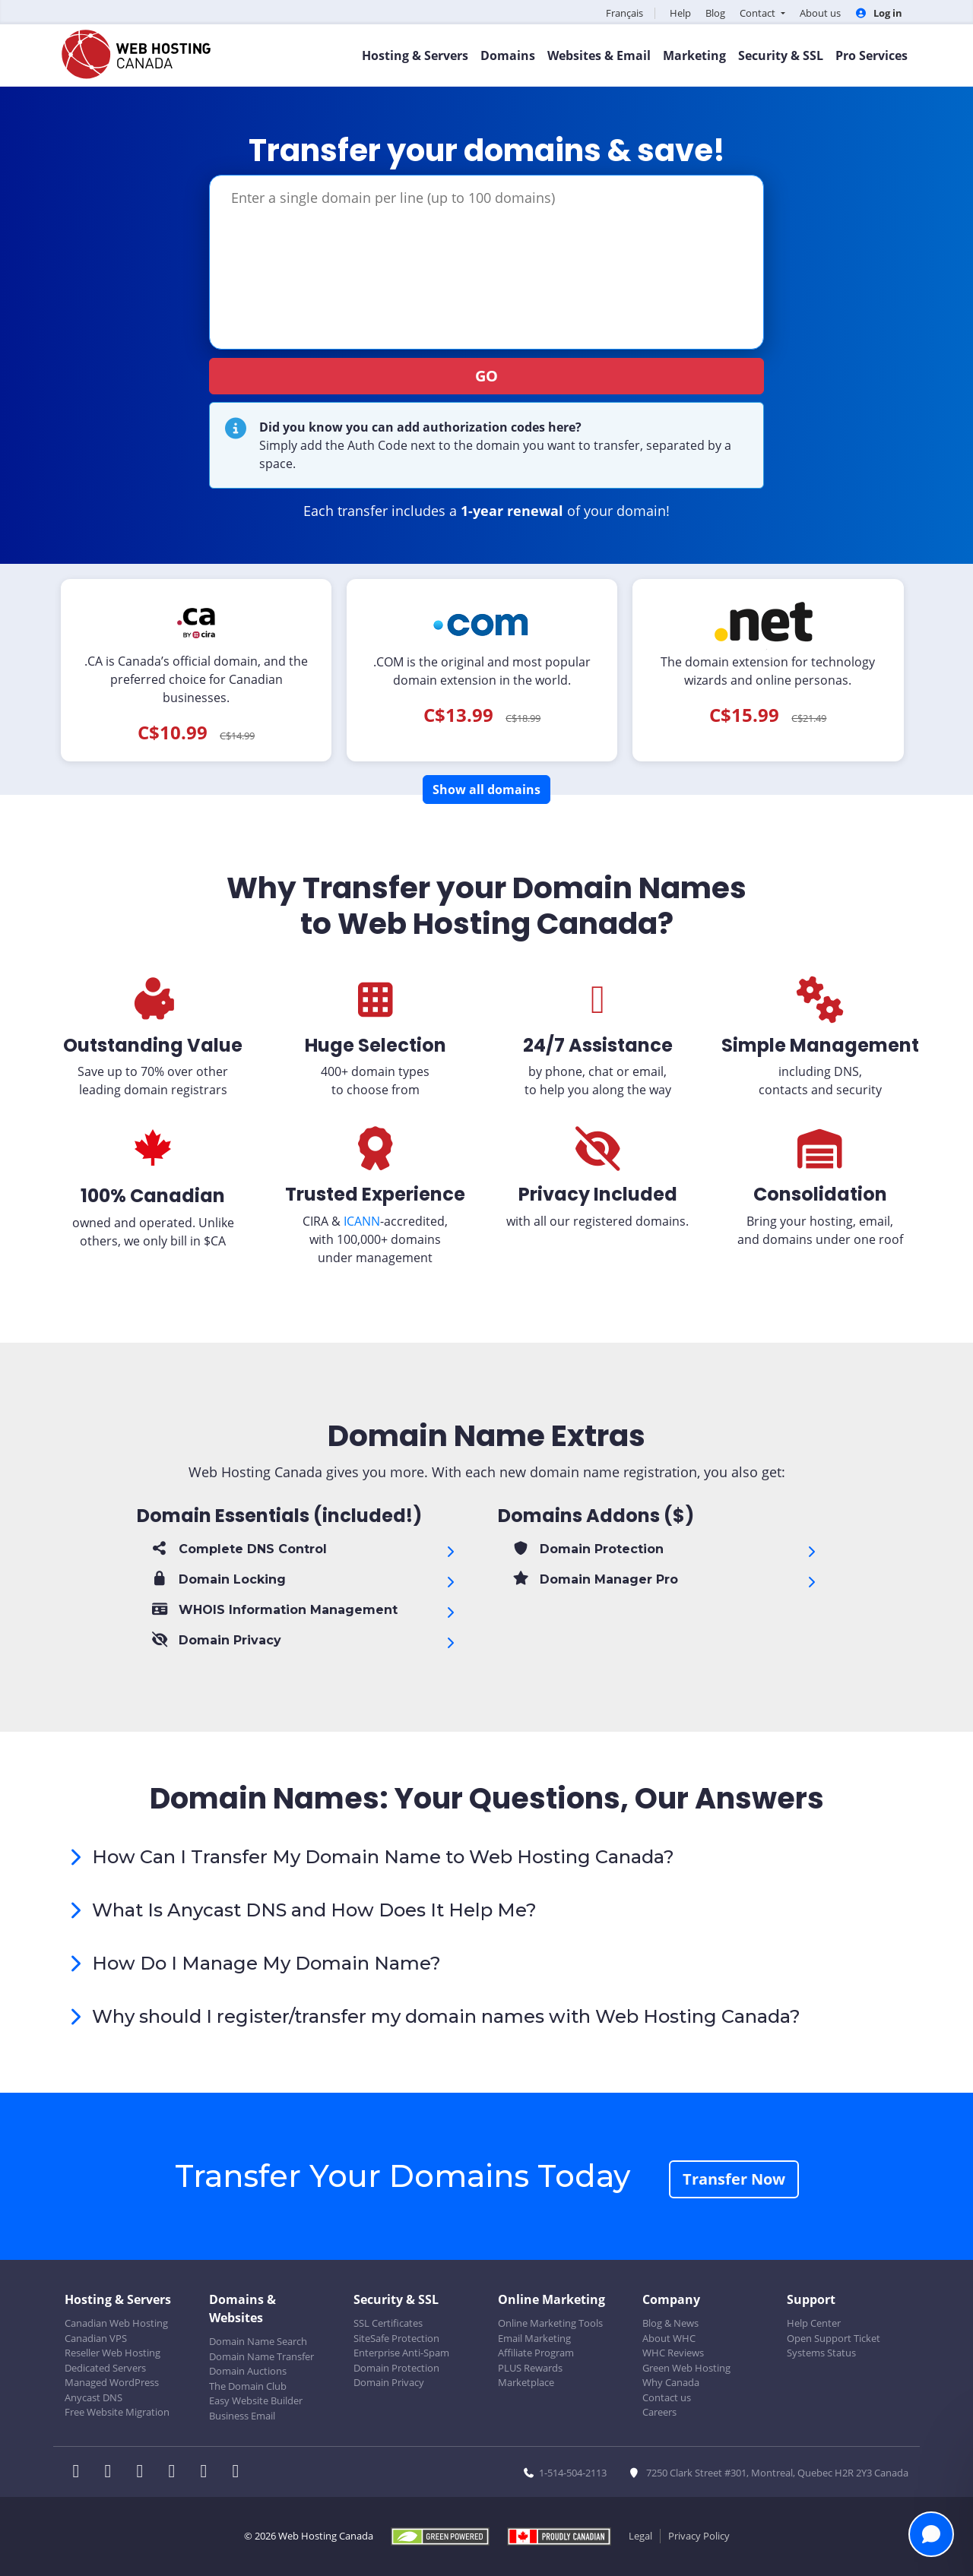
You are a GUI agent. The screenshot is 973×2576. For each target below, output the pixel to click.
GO (486, 376)
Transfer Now (734, 2179)
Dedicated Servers (105, 2368)
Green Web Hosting (686, 2368)
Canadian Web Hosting (116, 2323)
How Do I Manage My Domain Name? (266, 1963)
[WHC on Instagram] (176, 2472)
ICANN (362, 1221)
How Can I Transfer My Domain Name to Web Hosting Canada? (383, 1857)
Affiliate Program (536, 2352)
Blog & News (670, 2323)
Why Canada (670, 2382)
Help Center (814, 2323)
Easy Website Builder (256, 2400)
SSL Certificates (388, 2323)
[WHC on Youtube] (208, 2472)
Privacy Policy (699, 2536)
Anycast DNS (93, 2397)
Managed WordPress (112, 2382)
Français (624, 13)
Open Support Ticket (833, 2338)
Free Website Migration (117, 2412)
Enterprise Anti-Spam (401, 2352)
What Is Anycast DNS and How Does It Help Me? (314, 1910)
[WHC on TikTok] (238, 2472)
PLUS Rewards (530, 2368)
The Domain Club (248, 2386)
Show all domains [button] (486, 789)
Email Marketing (534, 2338)
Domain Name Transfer (261, 2356)
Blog (715, 13)
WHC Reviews (673, 2352)
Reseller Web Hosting (112, 2352)
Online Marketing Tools (550, 2323)
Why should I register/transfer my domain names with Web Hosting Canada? (446, 2016)
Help (680, 13)
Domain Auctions (248, 2371)
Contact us (666, 2397)
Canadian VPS (96, 2338)
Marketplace (526, 2382)
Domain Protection (396, 2368)
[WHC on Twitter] (112, 2472)
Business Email (242, 2416)
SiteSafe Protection (396, 2338)
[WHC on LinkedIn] (144, 2472)
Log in (878, 13)
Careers (659, 2412)
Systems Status (821, 2352)
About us (820, 13)
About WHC (669, 2338)
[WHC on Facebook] (81, 2472)
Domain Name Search (258, 2341)
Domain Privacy (388, 2382)
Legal (640, 2536)
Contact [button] (759, 13)
